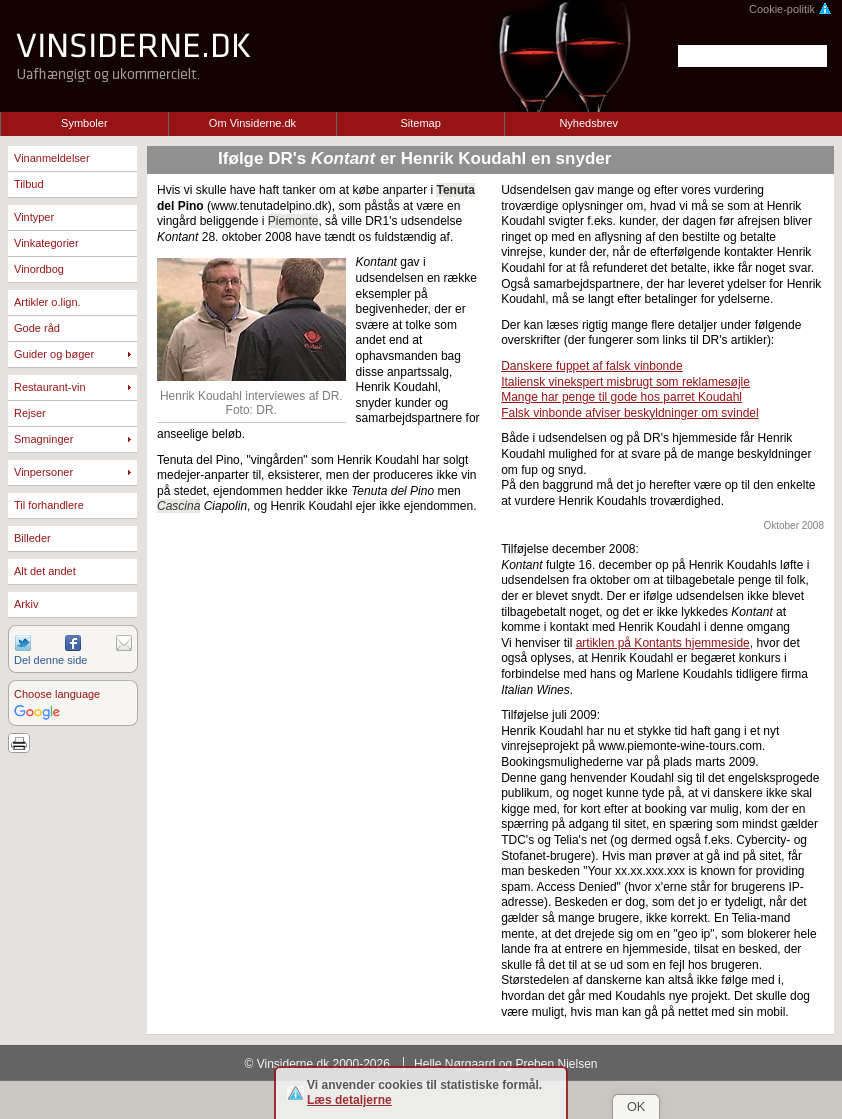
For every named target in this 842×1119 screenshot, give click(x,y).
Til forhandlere (49, 505)
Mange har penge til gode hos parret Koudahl (621, 397)
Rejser (30, 413)
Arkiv (26, 604)
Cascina (178, 506)
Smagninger (43, 439)
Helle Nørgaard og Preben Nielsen (505, 1064)
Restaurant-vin (50, 387)
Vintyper (34, 217)
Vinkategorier (46, 243)
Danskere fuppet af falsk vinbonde (591, 366)
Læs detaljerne (349, 1100)
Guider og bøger (54, 354)
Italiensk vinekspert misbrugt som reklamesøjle (625, 382)
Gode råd (37, 328)
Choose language (57, 694)
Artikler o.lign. (47, 302)
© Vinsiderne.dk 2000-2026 (317, 1064)
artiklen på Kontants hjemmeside (663, 643)
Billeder (32, 538)
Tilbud (29, 184)
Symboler (84, 123)
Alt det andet (45, 571)
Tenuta (455, 190)
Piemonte (293, 221)
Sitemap (420, 123)
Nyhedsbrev (588, 123)
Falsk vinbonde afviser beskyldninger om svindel (629, 413)
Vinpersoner (43, 472)
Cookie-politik (790, 9)
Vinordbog (39, 269)
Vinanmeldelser (52, 158)
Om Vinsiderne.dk (252, 123)
